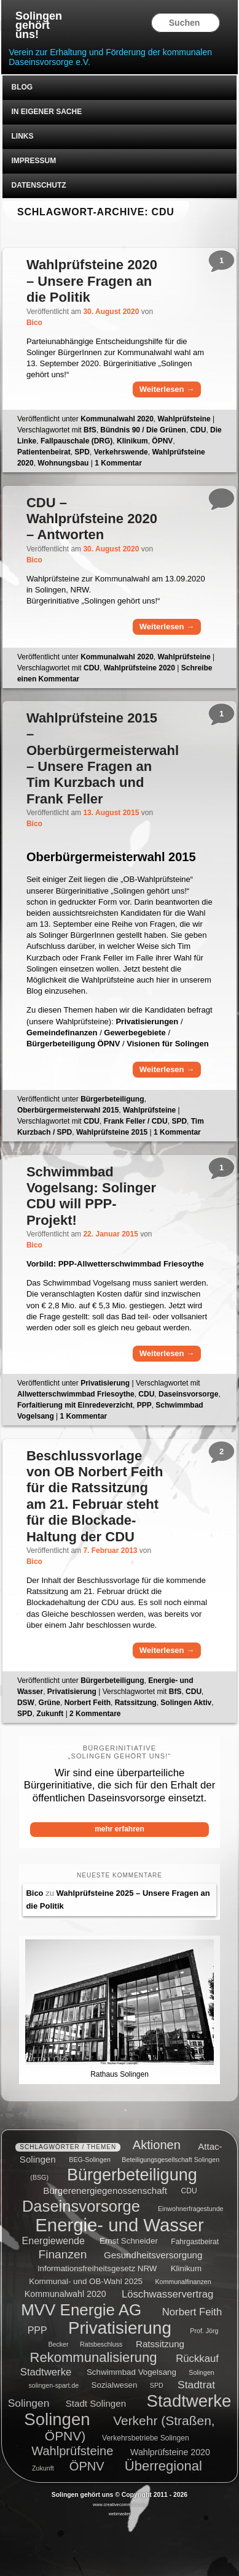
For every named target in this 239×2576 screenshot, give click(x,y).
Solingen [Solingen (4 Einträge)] (201, 2372)
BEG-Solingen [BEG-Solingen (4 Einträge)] (90, 2159)
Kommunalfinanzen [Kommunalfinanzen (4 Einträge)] (183, 2281)
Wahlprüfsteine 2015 (111, 1132)
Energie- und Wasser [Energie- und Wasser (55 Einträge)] (119, 2224)
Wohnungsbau (62, 463)
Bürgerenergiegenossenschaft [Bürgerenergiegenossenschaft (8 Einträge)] (105, 2190)
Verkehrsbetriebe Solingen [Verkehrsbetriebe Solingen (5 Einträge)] (145, 2438)
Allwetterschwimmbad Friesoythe (76, 1394)
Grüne (49, 1702)
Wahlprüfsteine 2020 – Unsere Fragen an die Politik (91, 281)
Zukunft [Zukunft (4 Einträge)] (43, 2468)
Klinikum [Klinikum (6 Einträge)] (186, 2268)
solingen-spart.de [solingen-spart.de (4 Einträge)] (53, 2385)
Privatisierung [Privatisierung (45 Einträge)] (119, 2327)
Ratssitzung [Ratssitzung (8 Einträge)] (160, 2343)
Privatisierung (105, 1383)
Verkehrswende (121, 452)
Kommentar (118, 463)
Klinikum (132, 441)
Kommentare (94, 1713)
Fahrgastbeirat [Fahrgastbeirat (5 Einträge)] (195, 2241)
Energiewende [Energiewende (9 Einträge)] (53, 2241)
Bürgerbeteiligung (112, 1099)
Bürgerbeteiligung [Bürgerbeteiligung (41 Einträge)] (132, 2175)
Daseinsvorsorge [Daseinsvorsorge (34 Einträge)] (81, 2205)
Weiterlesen (166, 389)
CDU (198, 430)
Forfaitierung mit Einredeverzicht (75, 1405)
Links (22, 136)
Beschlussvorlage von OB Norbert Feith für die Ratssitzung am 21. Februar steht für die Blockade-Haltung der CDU (94, 1496)
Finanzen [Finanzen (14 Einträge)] (62, 2254)
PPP (144, 1405)
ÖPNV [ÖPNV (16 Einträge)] (86, 2466)
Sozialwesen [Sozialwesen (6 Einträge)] (115, 2385)
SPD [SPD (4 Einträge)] (156, 2385)
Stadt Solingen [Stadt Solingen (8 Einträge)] (96, 2403)
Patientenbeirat (44, 452)
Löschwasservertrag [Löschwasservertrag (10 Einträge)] (167, 2293)
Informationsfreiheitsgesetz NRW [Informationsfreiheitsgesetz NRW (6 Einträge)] (97, 2268)
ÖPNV (162, 441)
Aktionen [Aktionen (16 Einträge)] (157, 2145)
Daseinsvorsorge (188, 1394)
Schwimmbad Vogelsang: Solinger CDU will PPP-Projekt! (91, 1196)
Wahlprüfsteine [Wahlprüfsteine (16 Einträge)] (72, 2451)
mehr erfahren (119, 1829)
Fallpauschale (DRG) (76, 441)
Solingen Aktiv (185, 1702)
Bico (34, 322)
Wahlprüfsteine (184, 419)
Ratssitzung (136, 1702)
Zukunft (49, 1713)
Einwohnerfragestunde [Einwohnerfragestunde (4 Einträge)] (191, 2208)
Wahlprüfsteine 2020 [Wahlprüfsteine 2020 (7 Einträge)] (170, 2452)
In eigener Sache (46, 111)
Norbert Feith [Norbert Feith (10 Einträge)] (192, 2311)
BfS (90, 430)
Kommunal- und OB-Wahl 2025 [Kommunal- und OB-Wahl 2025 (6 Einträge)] (86, 2281)
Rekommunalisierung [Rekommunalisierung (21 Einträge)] (93, 2357)
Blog (22, 87)
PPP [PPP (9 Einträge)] (37, 2330)
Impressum (33, 160)
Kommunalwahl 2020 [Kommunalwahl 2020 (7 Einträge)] (65, 2294)
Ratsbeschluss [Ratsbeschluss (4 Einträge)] (101, 2344)
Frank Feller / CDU (136, 1121)
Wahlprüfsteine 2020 (139, 668)
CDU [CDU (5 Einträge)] (189, 2191)
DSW (25, 1702)
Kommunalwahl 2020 (117, 419)
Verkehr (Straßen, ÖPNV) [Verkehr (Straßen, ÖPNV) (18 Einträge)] (130, 2428)
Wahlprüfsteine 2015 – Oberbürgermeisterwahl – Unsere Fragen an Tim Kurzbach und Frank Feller (102, 758)
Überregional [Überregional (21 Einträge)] (163, 2466)
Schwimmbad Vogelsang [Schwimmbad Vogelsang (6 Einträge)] (131, 2372)
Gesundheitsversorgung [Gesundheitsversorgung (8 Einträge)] (153, 2255)
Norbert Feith (88, 1702)
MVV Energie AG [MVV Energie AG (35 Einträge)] (81, 2309)
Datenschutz (38, 185)
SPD (82, 452)
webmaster (120, 2514)
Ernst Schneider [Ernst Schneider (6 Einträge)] (129, 2241)
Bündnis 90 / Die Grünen (143, 430)
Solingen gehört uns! (38, 25)
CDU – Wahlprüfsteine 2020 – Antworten (91, 519)
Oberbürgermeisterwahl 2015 (68, 1110)
